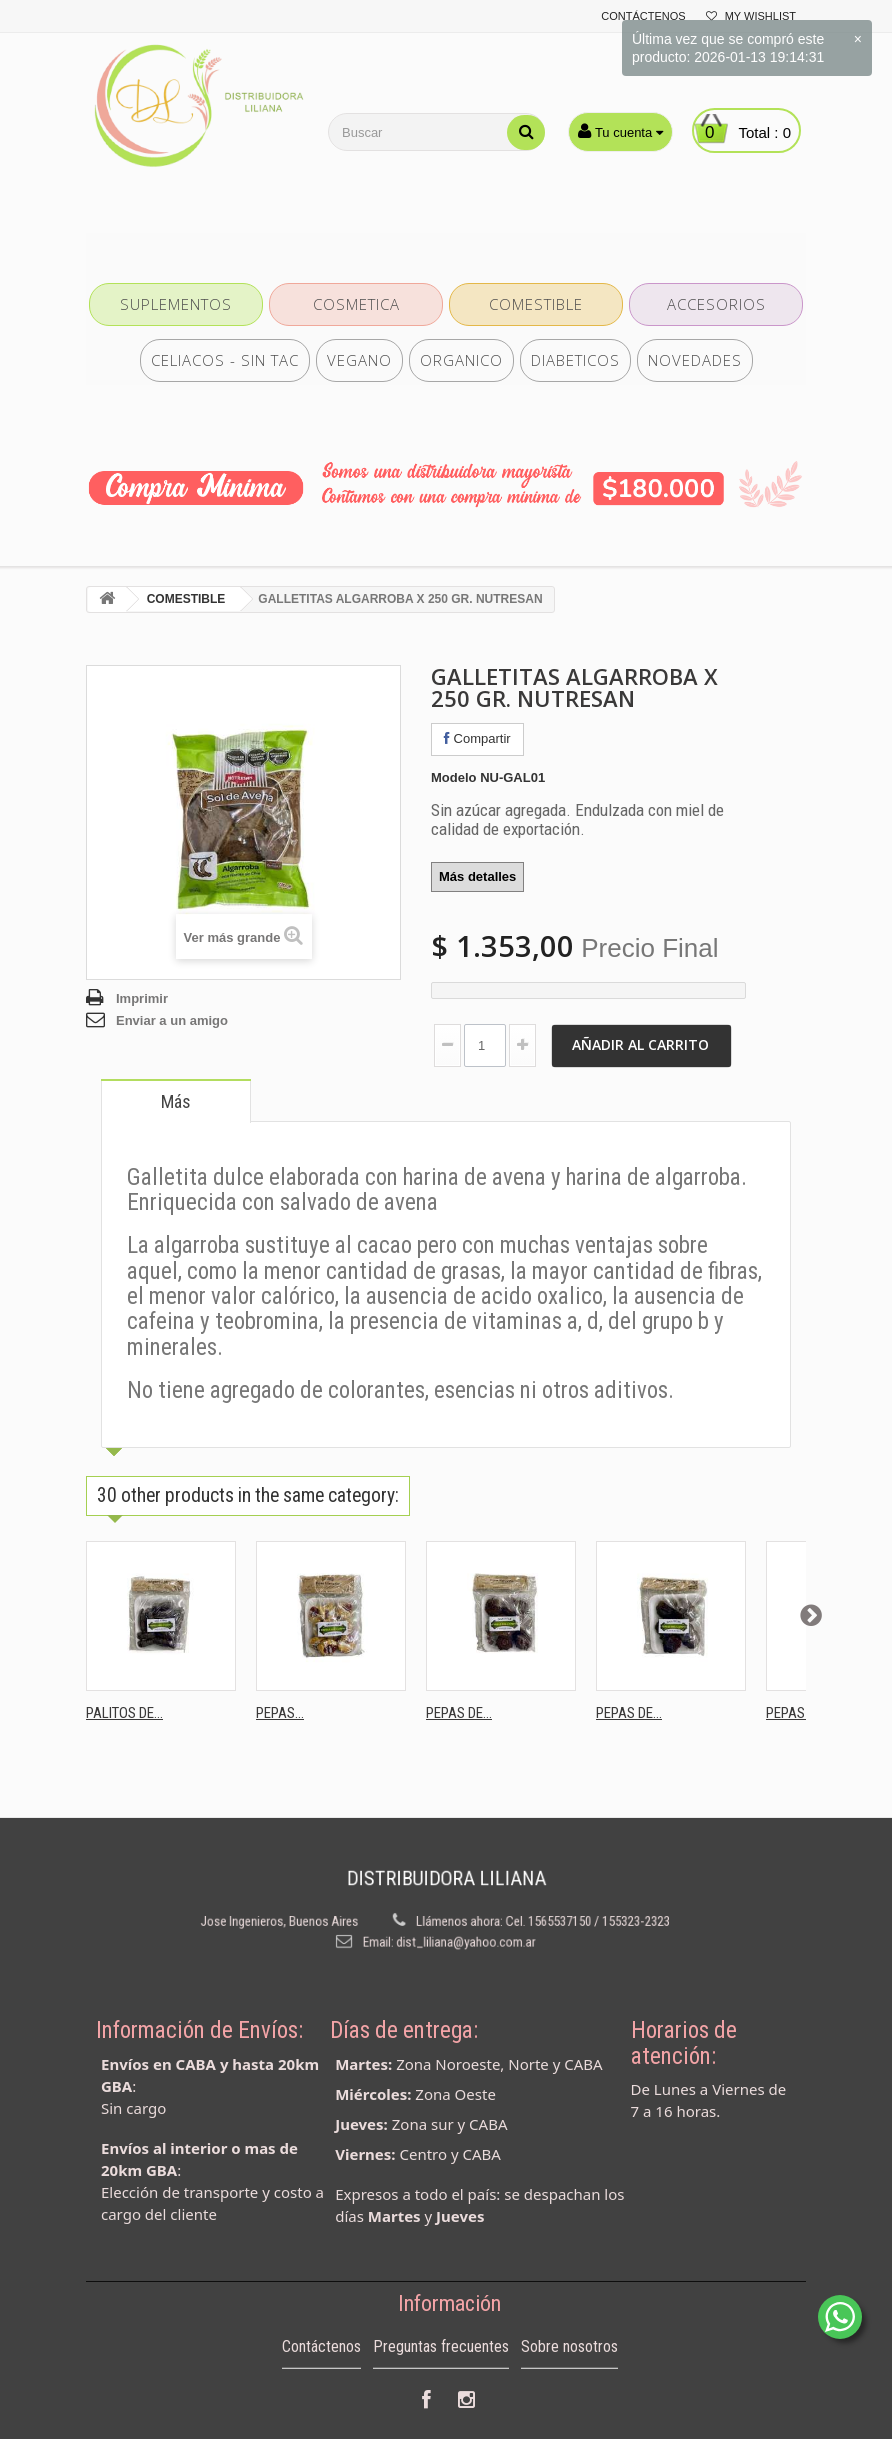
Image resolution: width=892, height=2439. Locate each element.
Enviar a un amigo (172, 1020)
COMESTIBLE (536, 304)
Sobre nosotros (569, 2381)
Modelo (454, 777)
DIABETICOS (575, 360)
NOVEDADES (695, 360)
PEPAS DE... (459, 1713)
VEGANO (359, 360)
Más (176, 1101)
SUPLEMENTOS (176, 304)
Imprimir (142, 998)
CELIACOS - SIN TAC (225, 360)
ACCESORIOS (716, 304)
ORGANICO (461, 360)
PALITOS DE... (124, 1713)
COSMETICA (356, 304)
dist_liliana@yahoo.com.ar (460, 1930)
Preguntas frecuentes (441, 2381)
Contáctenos (321, 2381)
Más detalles (477, 876)
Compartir (477, 738)
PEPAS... (280, 1713)
